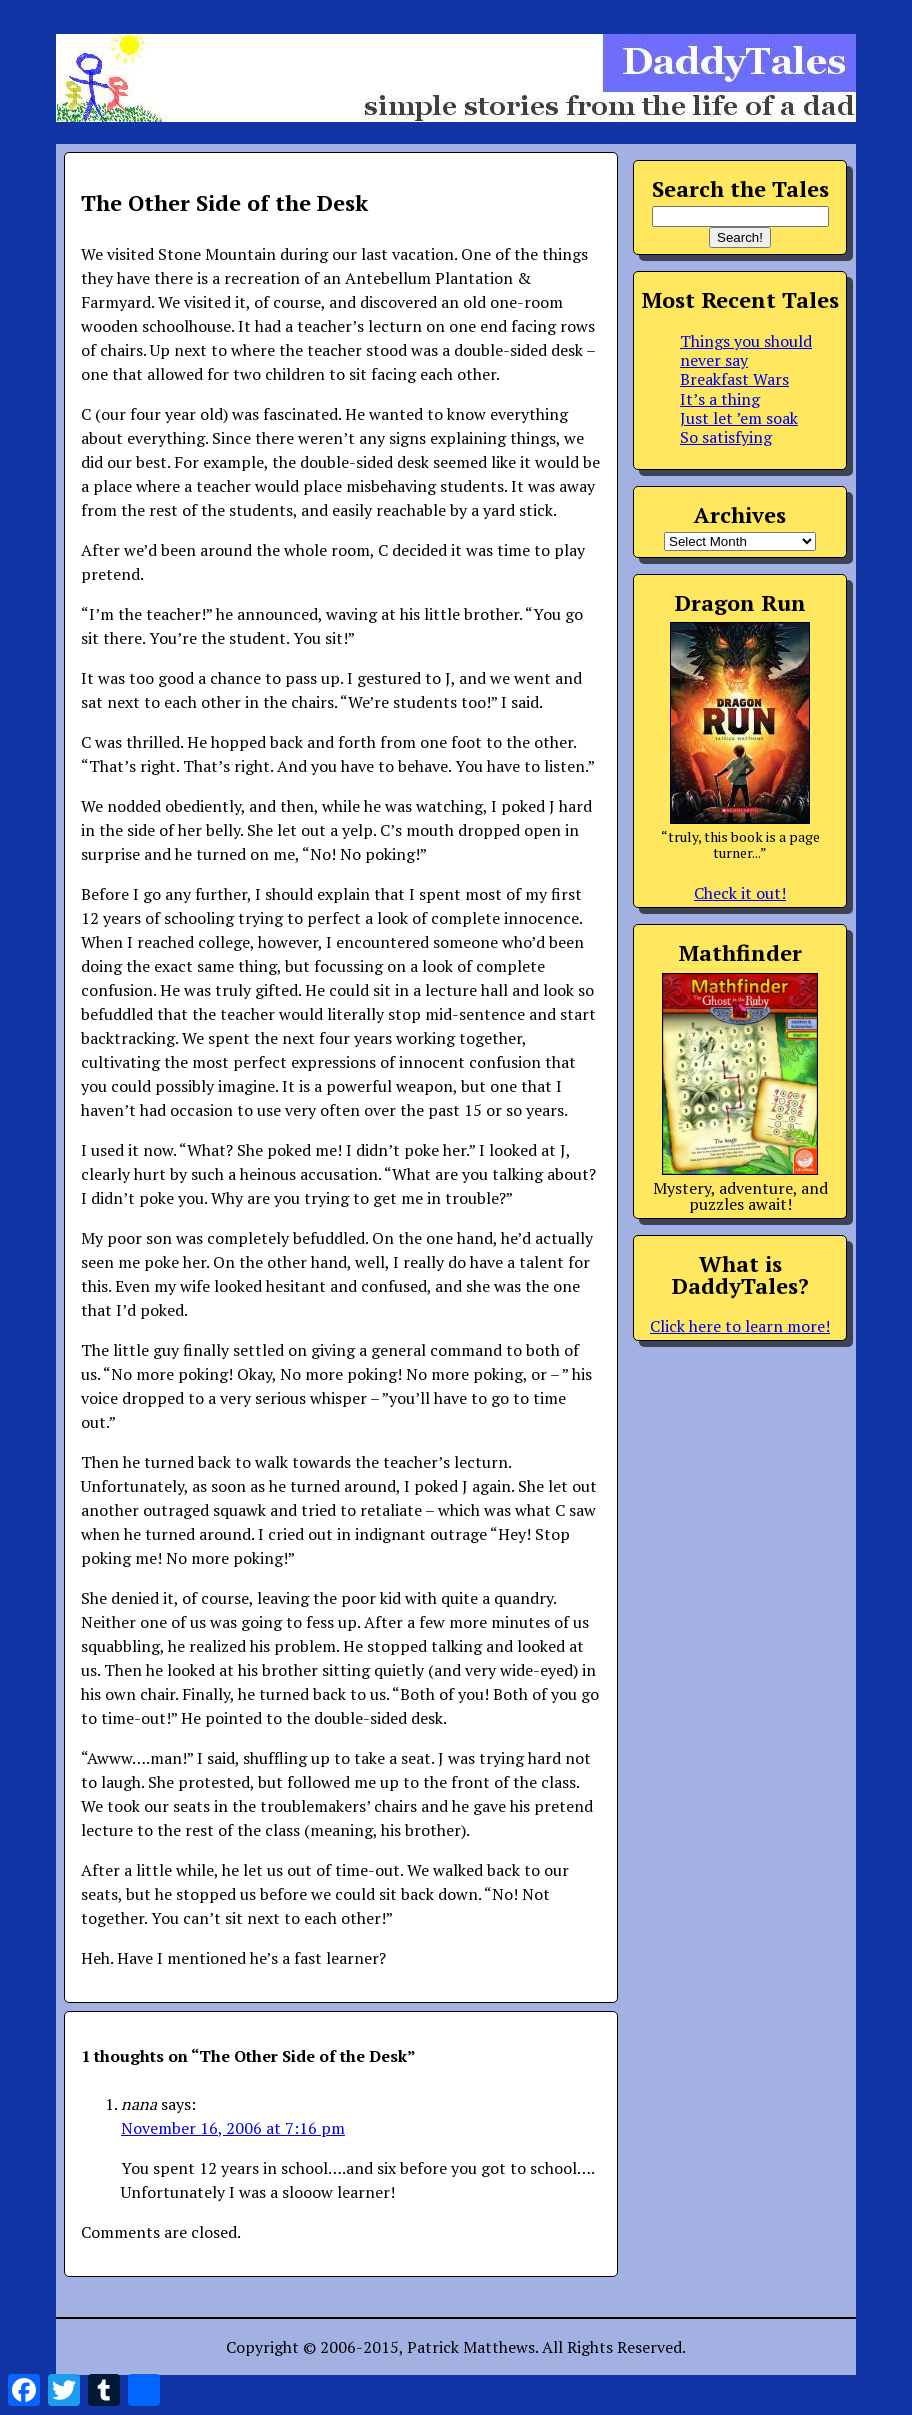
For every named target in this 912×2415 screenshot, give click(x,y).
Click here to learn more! (740, 1326)
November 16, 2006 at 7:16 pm (233, 2128)
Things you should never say (746, 350)
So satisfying (726, 437)
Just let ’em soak (739, 418)
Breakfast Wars (734, 379)
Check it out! (740, 893)
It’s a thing (720, 399)
